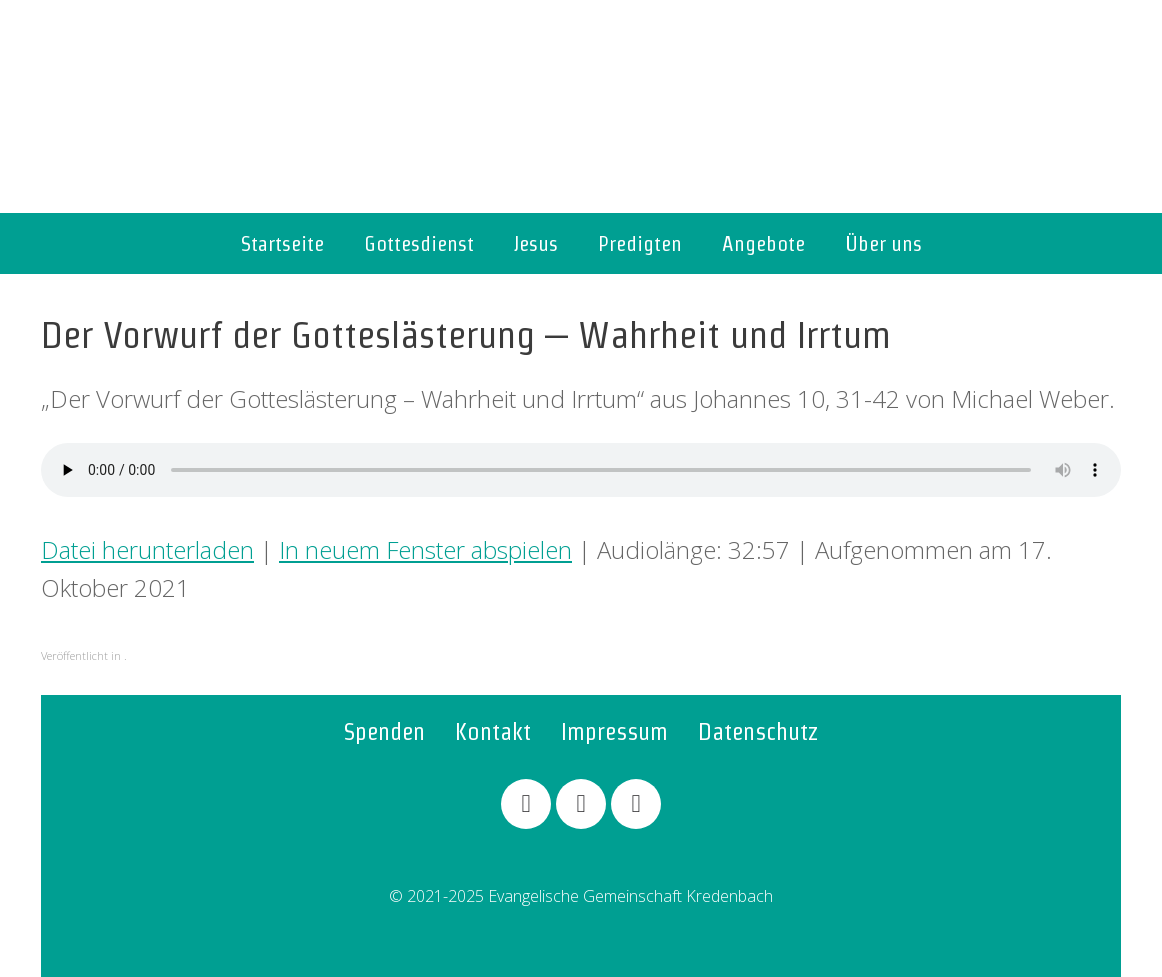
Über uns (883, 243)
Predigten (640, 243)
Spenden (384, 731)
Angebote (763, 243)
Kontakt (493, 731)
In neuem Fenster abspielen (425, 549)
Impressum (614, 731)
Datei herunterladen (147, 549)
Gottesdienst (419, 243)
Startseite (282, 243)
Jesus (536, 243)
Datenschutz (758, 731)
